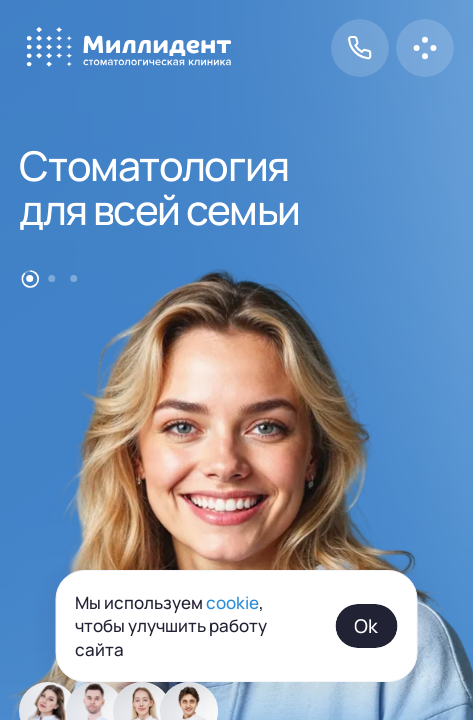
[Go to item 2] (51, 278)
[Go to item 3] (73, 278)
